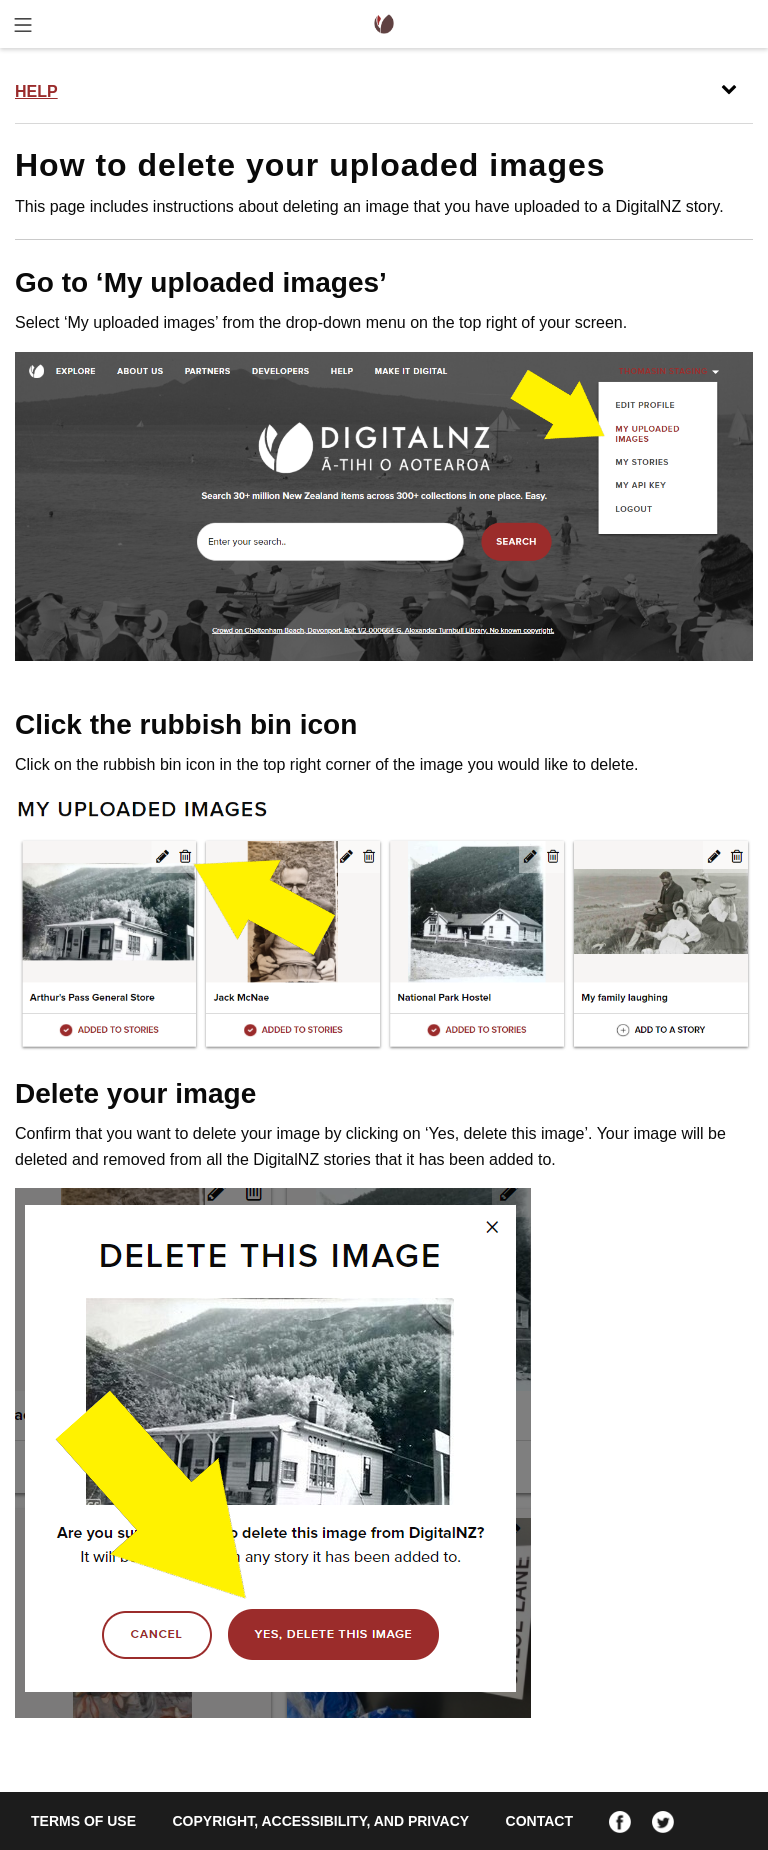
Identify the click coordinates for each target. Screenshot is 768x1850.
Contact (539, 1821)
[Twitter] (663, 1821)
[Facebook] (620, 1821)
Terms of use (83, 1821)
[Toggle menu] (23, 28)
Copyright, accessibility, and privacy (320, 1821)
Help (36, 91)
